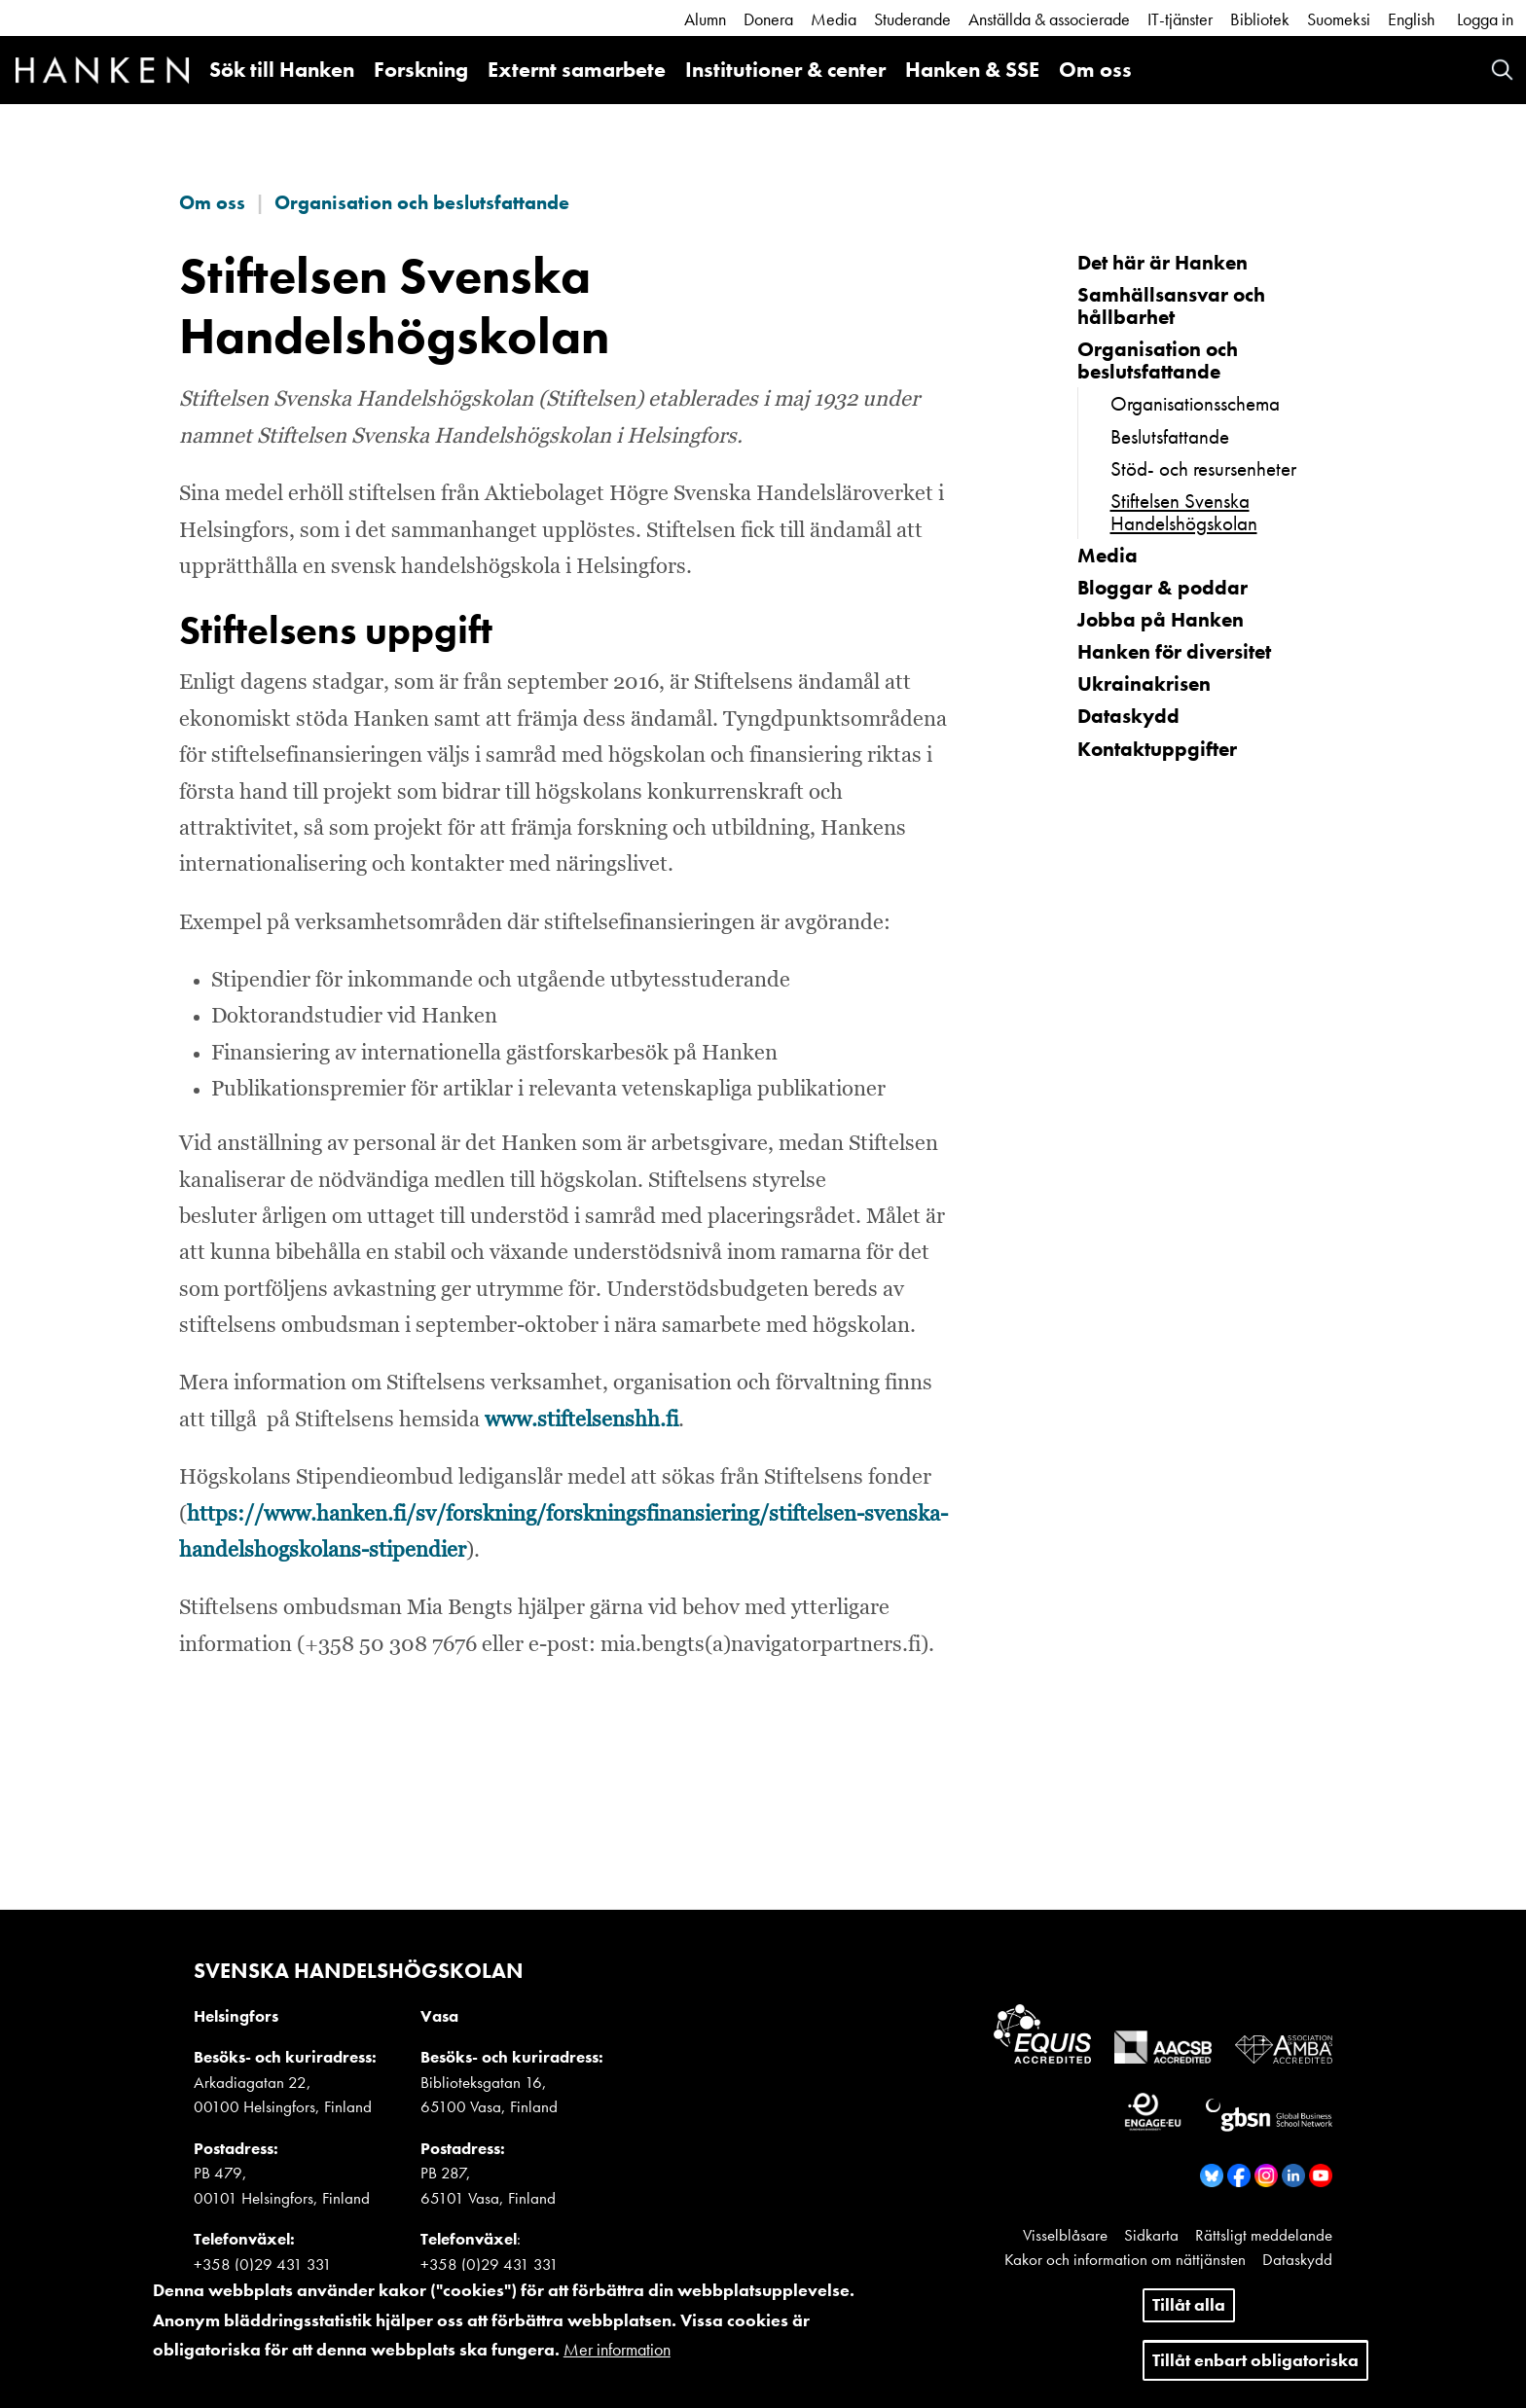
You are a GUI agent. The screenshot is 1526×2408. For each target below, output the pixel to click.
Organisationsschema (1195, 403)
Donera (768, 19)
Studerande (912, 19)
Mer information (617, 2361)
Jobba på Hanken (1160, 619)
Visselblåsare (1065, 2235)
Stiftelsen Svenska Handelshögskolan (1183, 511)
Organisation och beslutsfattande (421, 202)
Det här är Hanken (1162, 262)
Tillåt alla (1188, 2316)
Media (833, 19)
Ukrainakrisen (1144, 683)
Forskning (421, 69)
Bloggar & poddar (1162, 587)
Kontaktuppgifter (1157, 749)
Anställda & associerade (1049, 19)
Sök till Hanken (281, 69)
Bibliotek (1260, 19)
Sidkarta (1151, 2235)
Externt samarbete (577, 69)
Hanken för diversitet (1174, 651)
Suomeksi (1338, 19)
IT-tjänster (1180, 19)
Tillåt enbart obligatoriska (1255, 2371)
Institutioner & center (785, 69)
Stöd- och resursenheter (1203, 468)
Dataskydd (1128, 715)
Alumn (705, 19)
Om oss (1095, 69)
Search (1502, 69)
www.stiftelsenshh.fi (581, 1420)
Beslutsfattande (1169, 436)
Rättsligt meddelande (1263, 2235)
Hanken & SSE (972, 69)
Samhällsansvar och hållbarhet (1171, 305)
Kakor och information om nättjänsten (1125, 2259)
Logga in (1485, 19)
